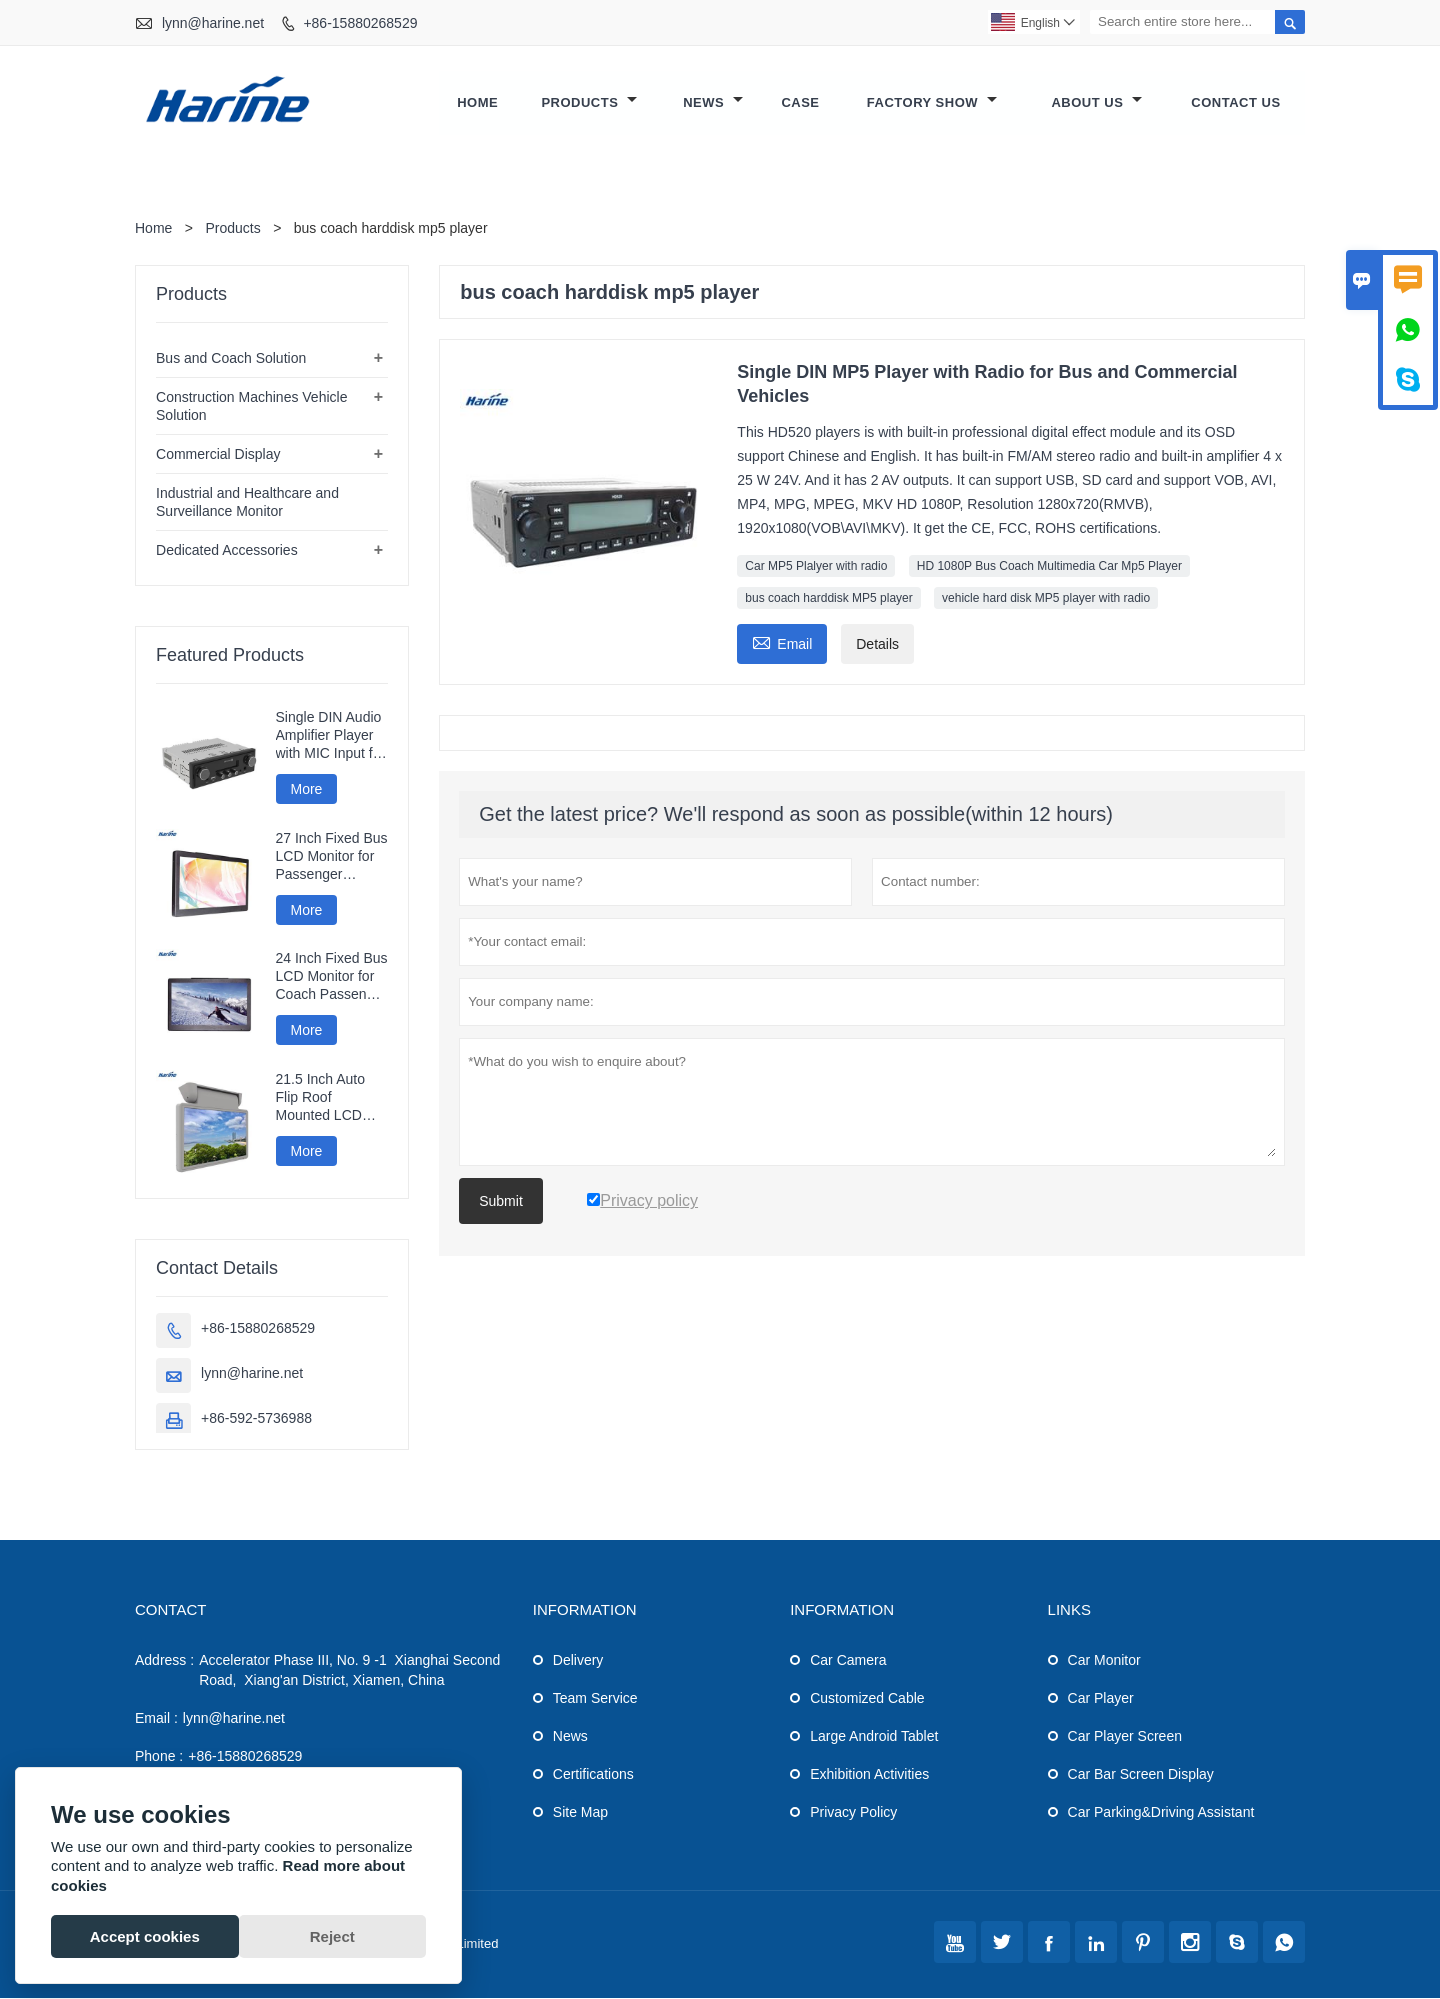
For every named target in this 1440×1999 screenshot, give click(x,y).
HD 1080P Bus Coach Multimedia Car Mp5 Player (1049, 567)
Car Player (1101, 1699)
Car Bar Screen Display (1141, 1775)
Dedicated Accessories (227, 551)
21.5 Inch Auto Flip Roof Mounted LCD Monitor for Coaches (321, 1098)
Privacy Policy (853, 1813)
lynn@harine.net (213, 23)
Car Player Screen (1125, 1737)
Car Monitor (1104, 1661)
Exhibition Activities (869, 1775)
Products (589, 103)
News (713, 103)
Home (477, 103)
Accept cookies (145, 1936)
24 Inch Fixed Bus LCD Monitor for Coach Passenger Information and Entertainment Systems (332, 977)
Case (800, 103)
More (307, 790)
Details (877, 645)
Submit (501, 1202)
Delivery (578, 1661)
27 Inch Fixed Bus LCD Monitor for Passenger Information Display (332, 857)
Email (782, 642)
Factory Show (932, 103)
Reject (332, 1936)
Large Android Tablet (874, 1737)
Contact (170, 1610)
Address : (164, 1661)
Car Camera (848, 1661)
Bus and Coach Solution (231, 359)
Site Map (580, 1813)
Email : (156, 1719)
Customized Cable (867, 1699)
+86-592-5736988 (256, 1419)
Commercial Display (218, 455)
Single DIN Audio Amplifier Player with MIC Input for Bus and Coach (331, 736)
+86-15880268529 (360, 23)
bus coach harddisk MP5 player (828, 599)
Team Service (595, 1699)
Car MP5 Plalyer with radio (816, 567)
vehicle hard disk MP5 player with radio (1046, 599)
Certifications (593, 1775)
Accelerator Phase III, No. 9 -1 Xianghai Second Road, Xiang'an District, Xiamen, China (349, 1671)
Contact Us (1235, 103)
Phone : (159, 1757)
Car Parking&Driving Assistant (1161, 1813)
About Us (1096, 103)
